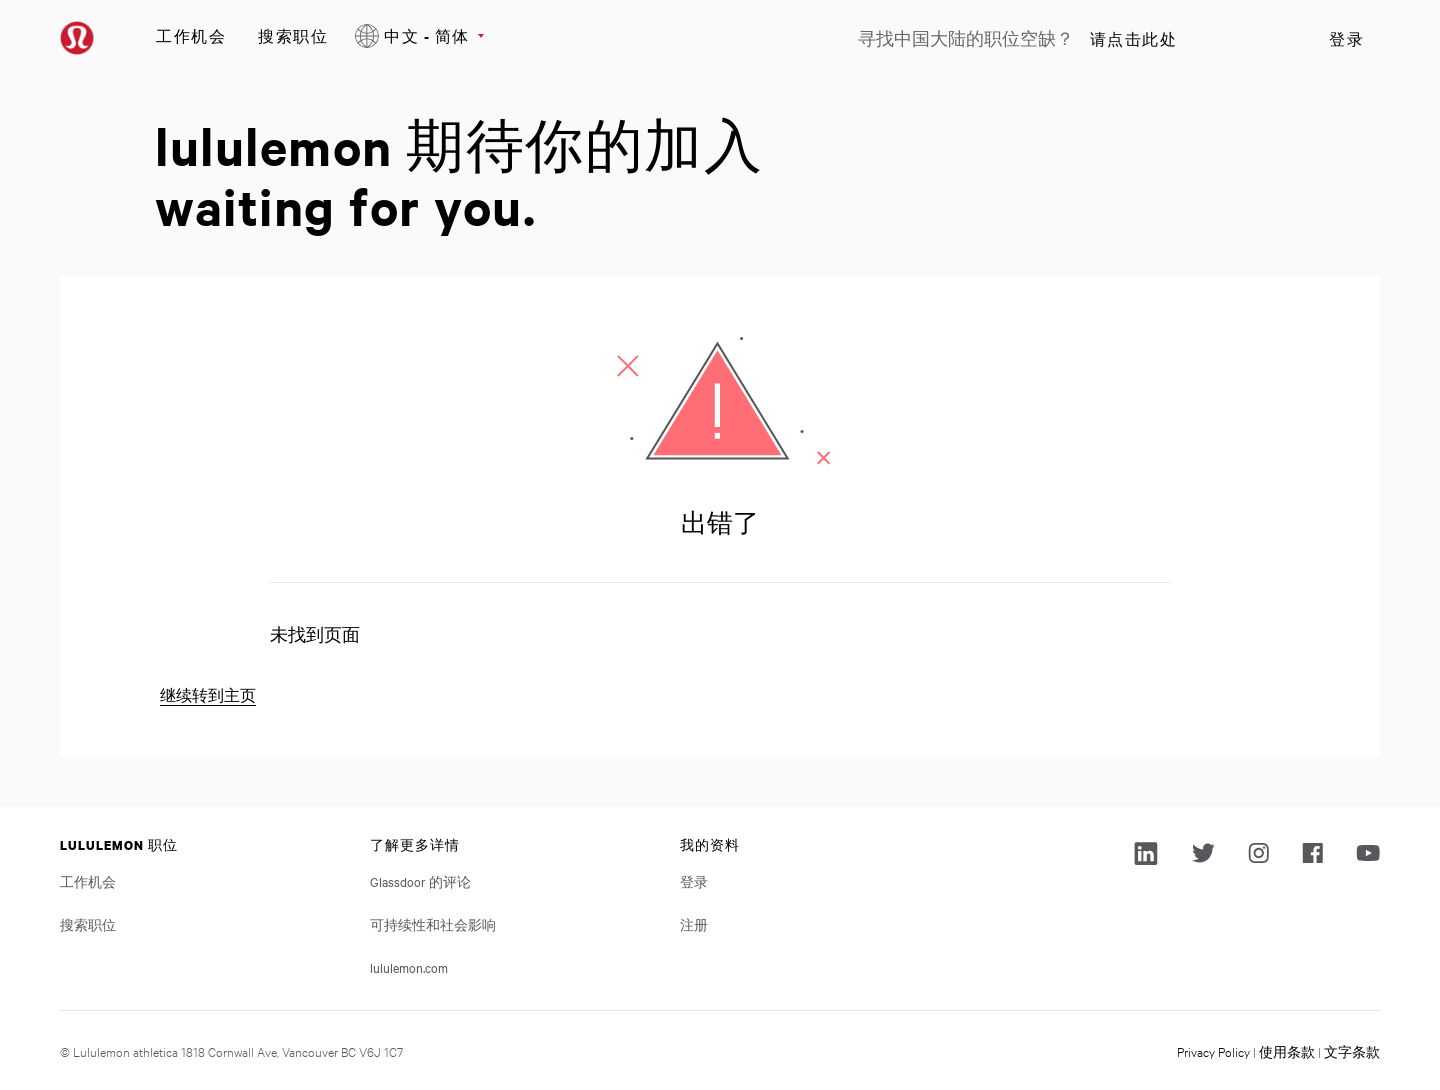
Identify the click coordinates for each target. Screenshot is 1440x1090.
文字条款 (1352, 1051)
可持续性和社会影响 (433, 924)
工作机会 (191, 35)
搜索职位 (293, 35)
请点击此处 (1134, 39)
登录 (1346, 39)
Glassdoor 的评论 (420, 881)
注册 (694, 924)
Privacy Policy (1213, 1051)
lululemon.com (409, 967)
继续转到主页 (208, 695)
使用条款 (1287, 1051)
